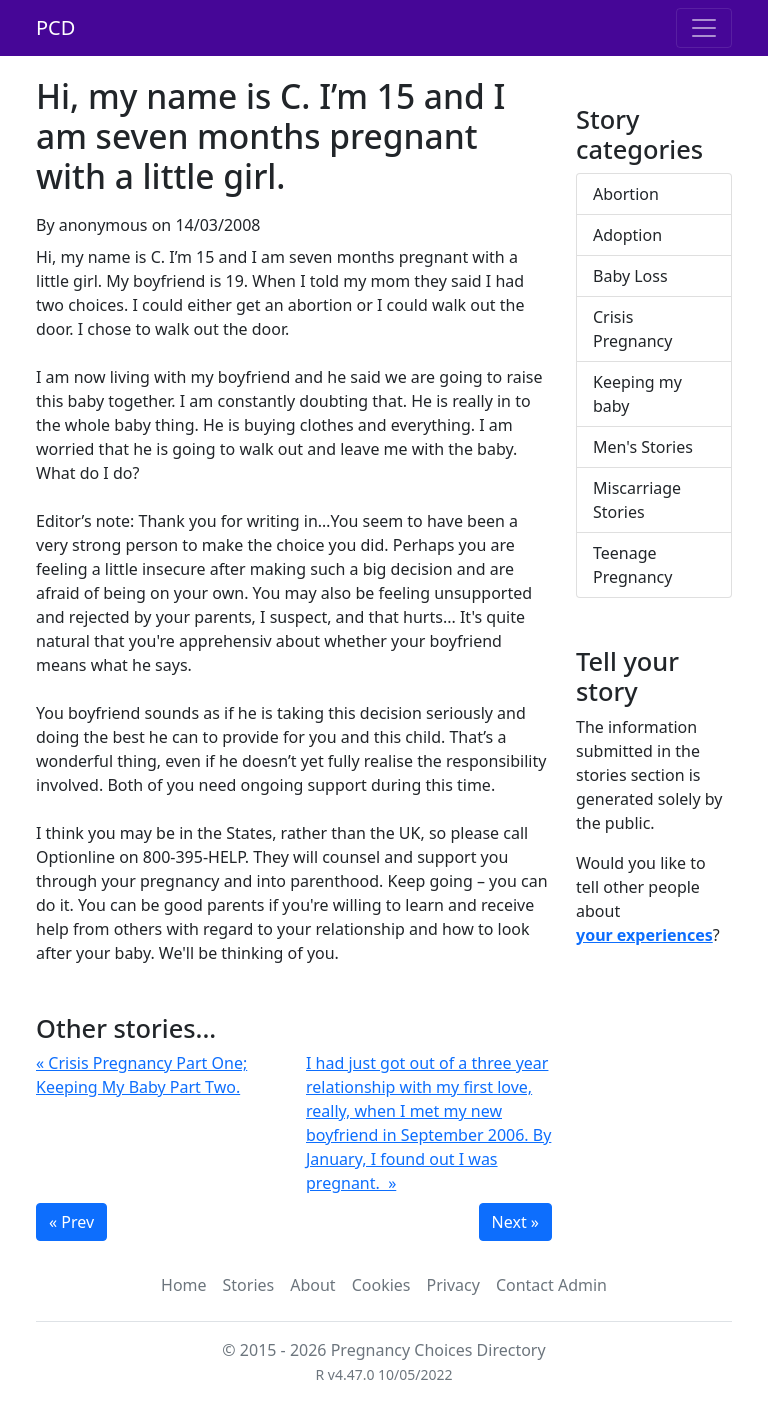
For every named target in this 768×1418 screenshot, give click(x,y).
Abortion (626, 194)
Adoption (627, 235)
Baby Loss (630, 276)
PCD (55, 27)
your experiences (644, 935)
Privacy (453, 1285)
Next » (515, 1222)
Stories (249, 1285)
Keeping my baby (637, 394)
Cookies (381, 1285)
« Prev (71, 1222)
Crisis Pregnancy (632, 329)
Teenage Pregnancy (632, 565)
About (312, 1285)
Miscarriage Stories (637, 500)
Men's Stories (643, 447)
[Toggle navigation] (704, 28)
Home (184, 1285)
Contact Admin (551, 1285)
